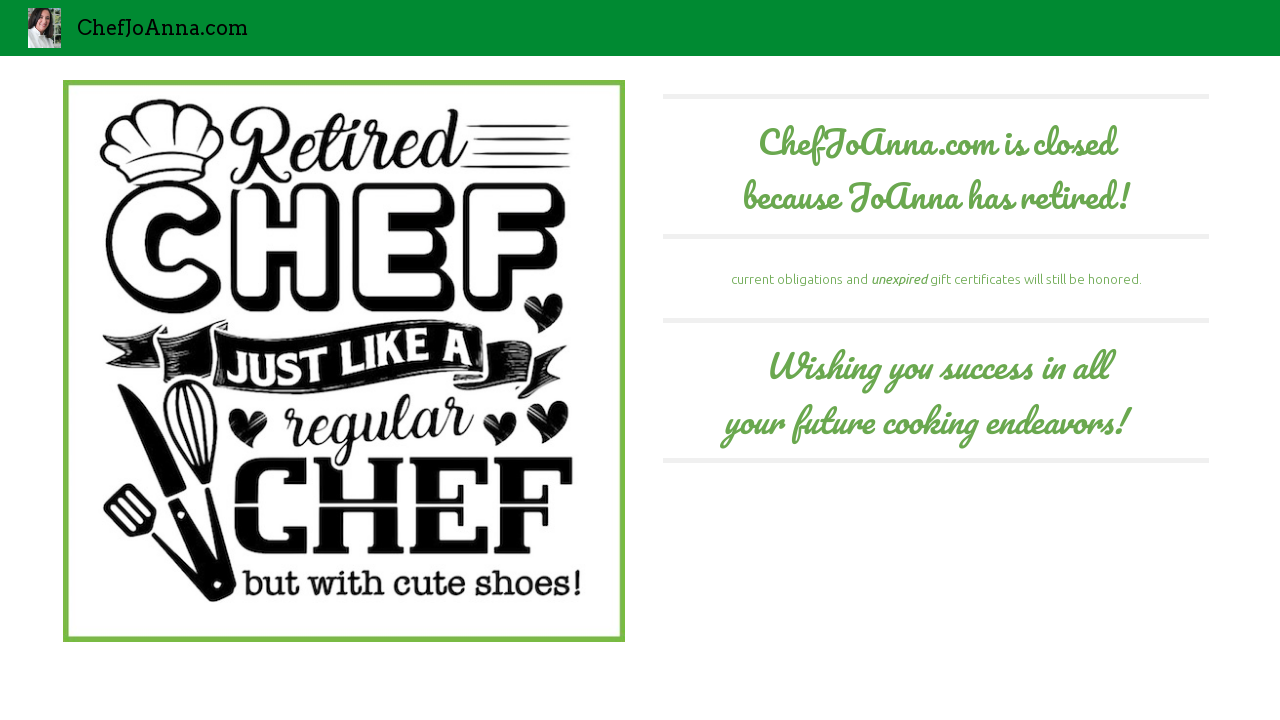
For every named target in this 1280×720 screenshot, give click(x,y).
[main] (936, 166)
